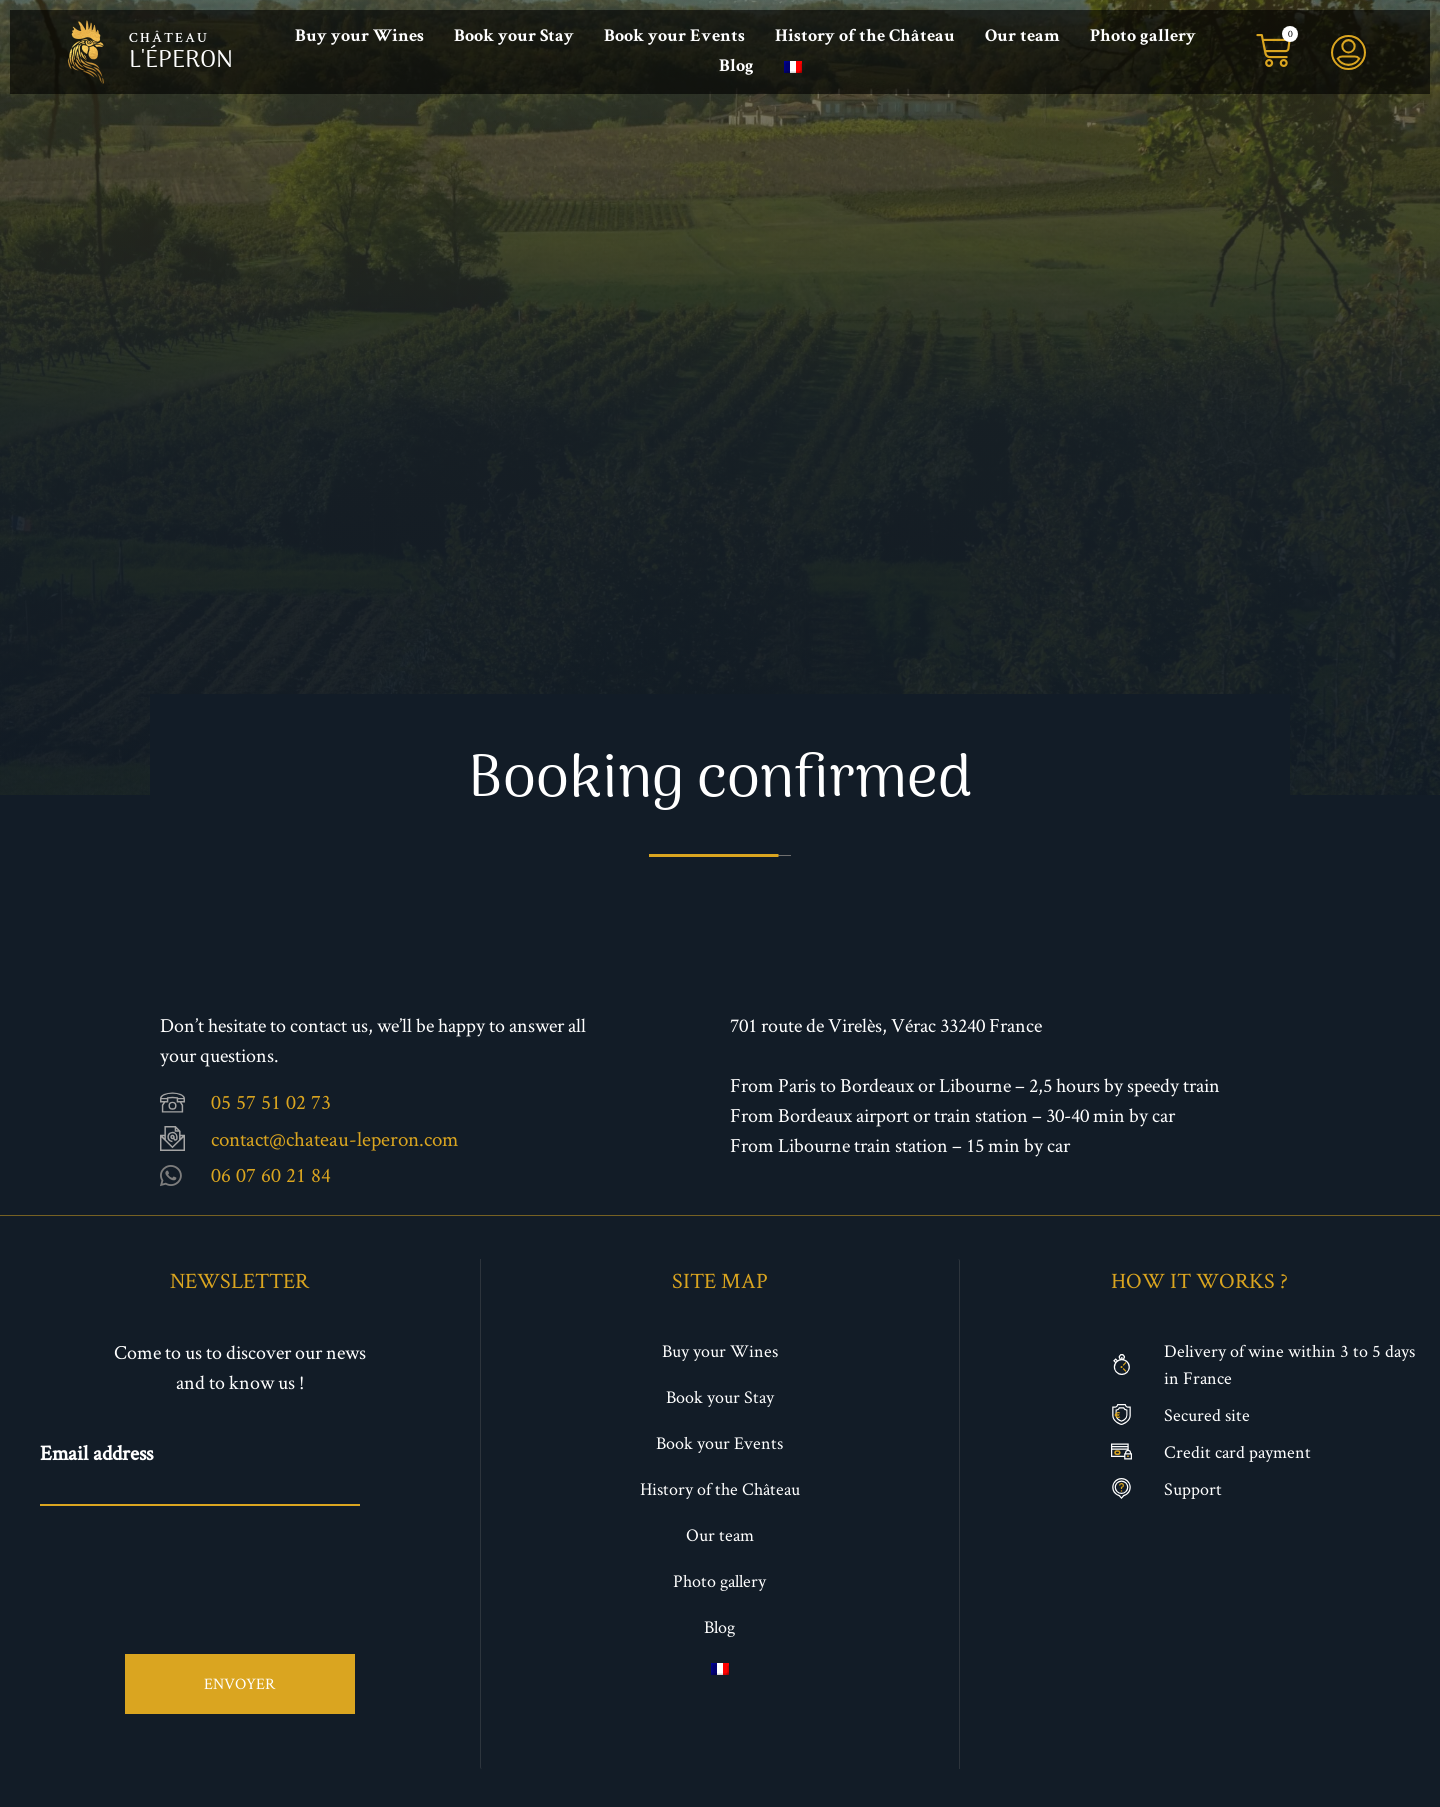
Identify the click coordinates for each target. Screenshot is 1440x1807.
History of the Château (865, 37)
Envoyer (239, 1682)
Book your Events (674, 37)
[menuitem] (793, 67)
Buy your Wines (359, 37)
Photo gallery (1143, 37)
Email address (96, 1453)
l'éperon (181, 60)
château (169, 39)
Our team (1022, 37)
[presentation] (192, 1564)
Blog (736, 67)
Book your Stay (514, 37)
